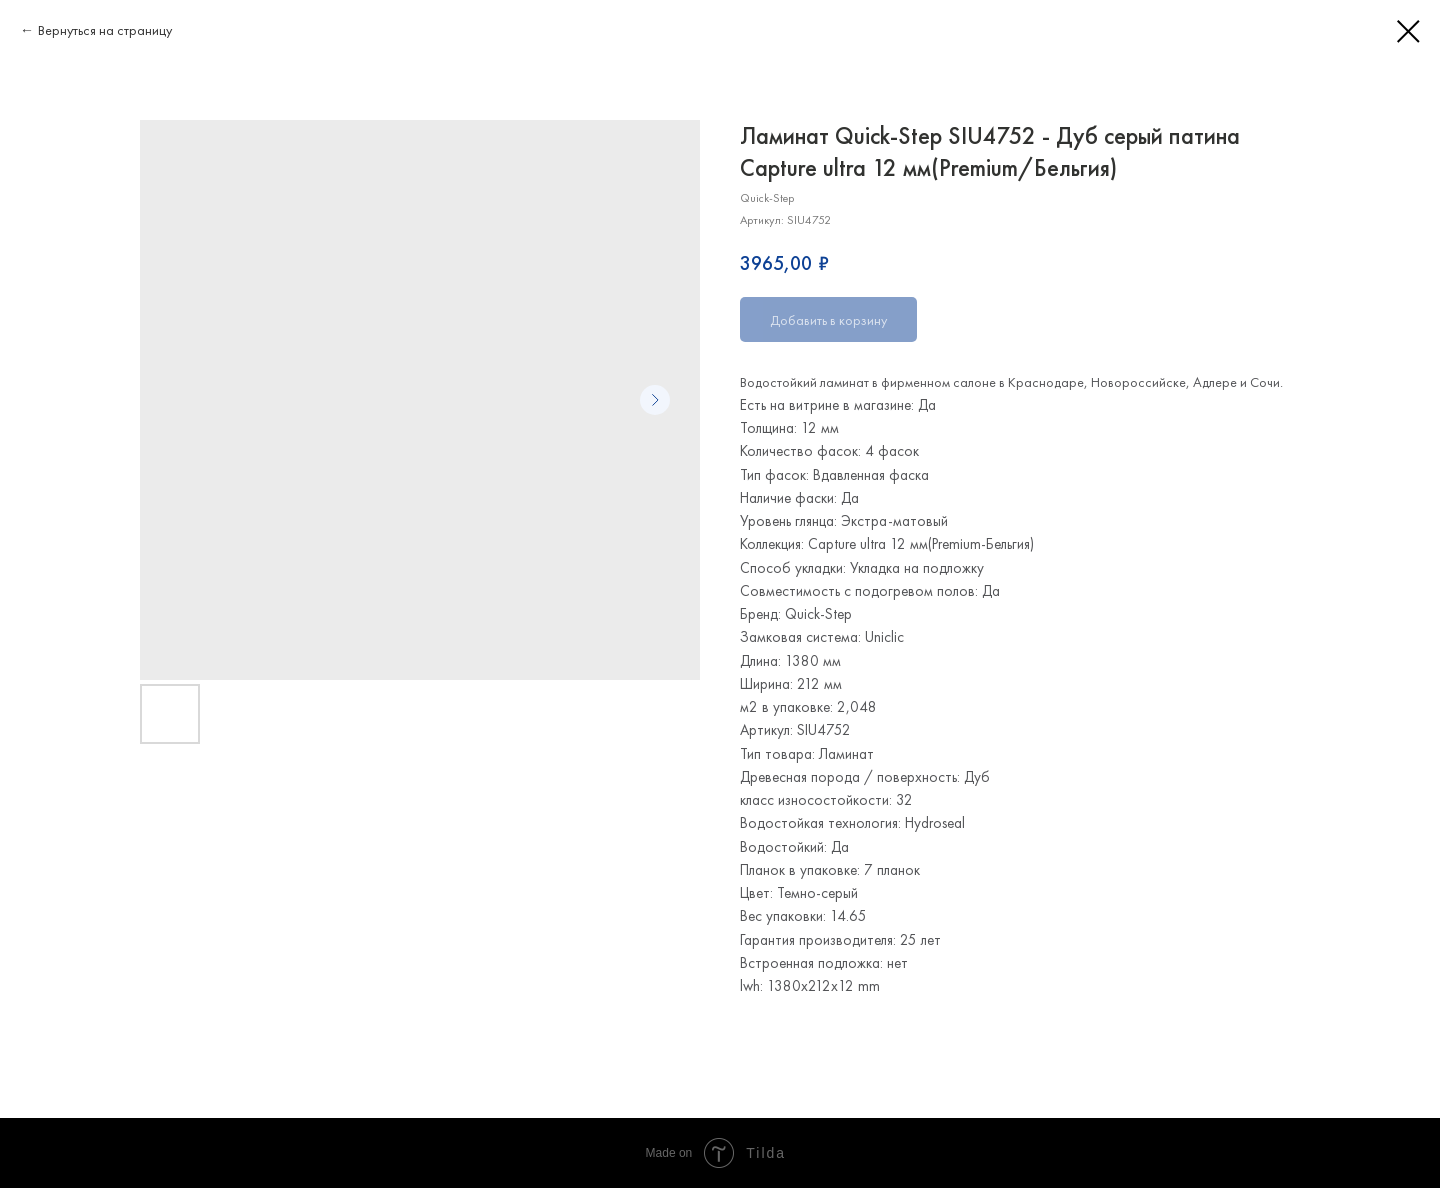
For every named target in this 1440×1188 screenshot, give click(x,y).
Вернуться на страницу (105, 30)
